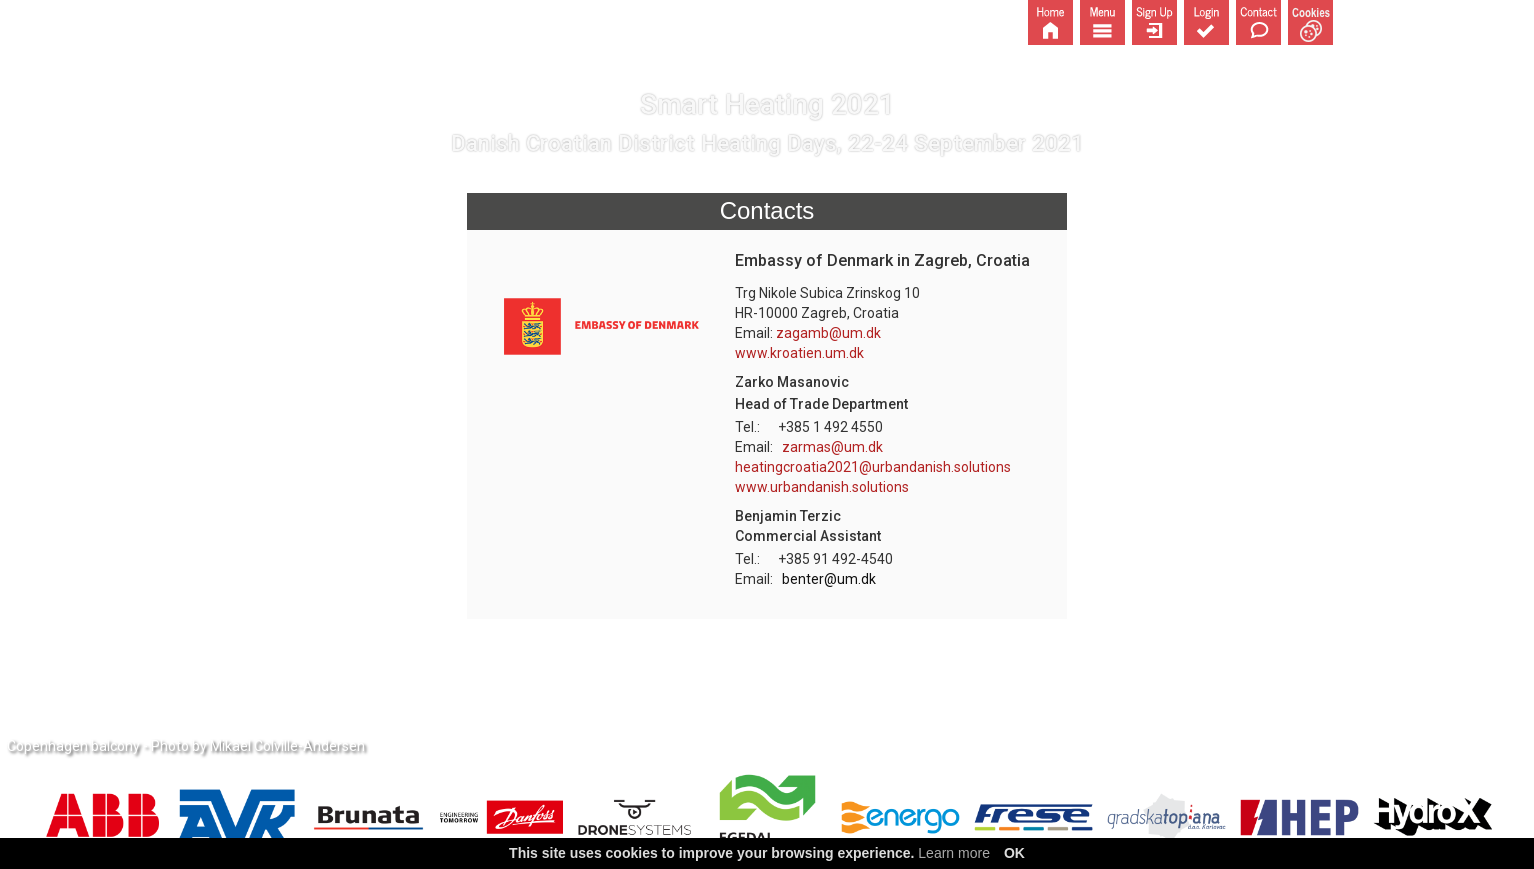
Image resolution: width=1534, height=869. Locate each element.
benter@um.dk (829, 579)
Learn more (954, 853)
